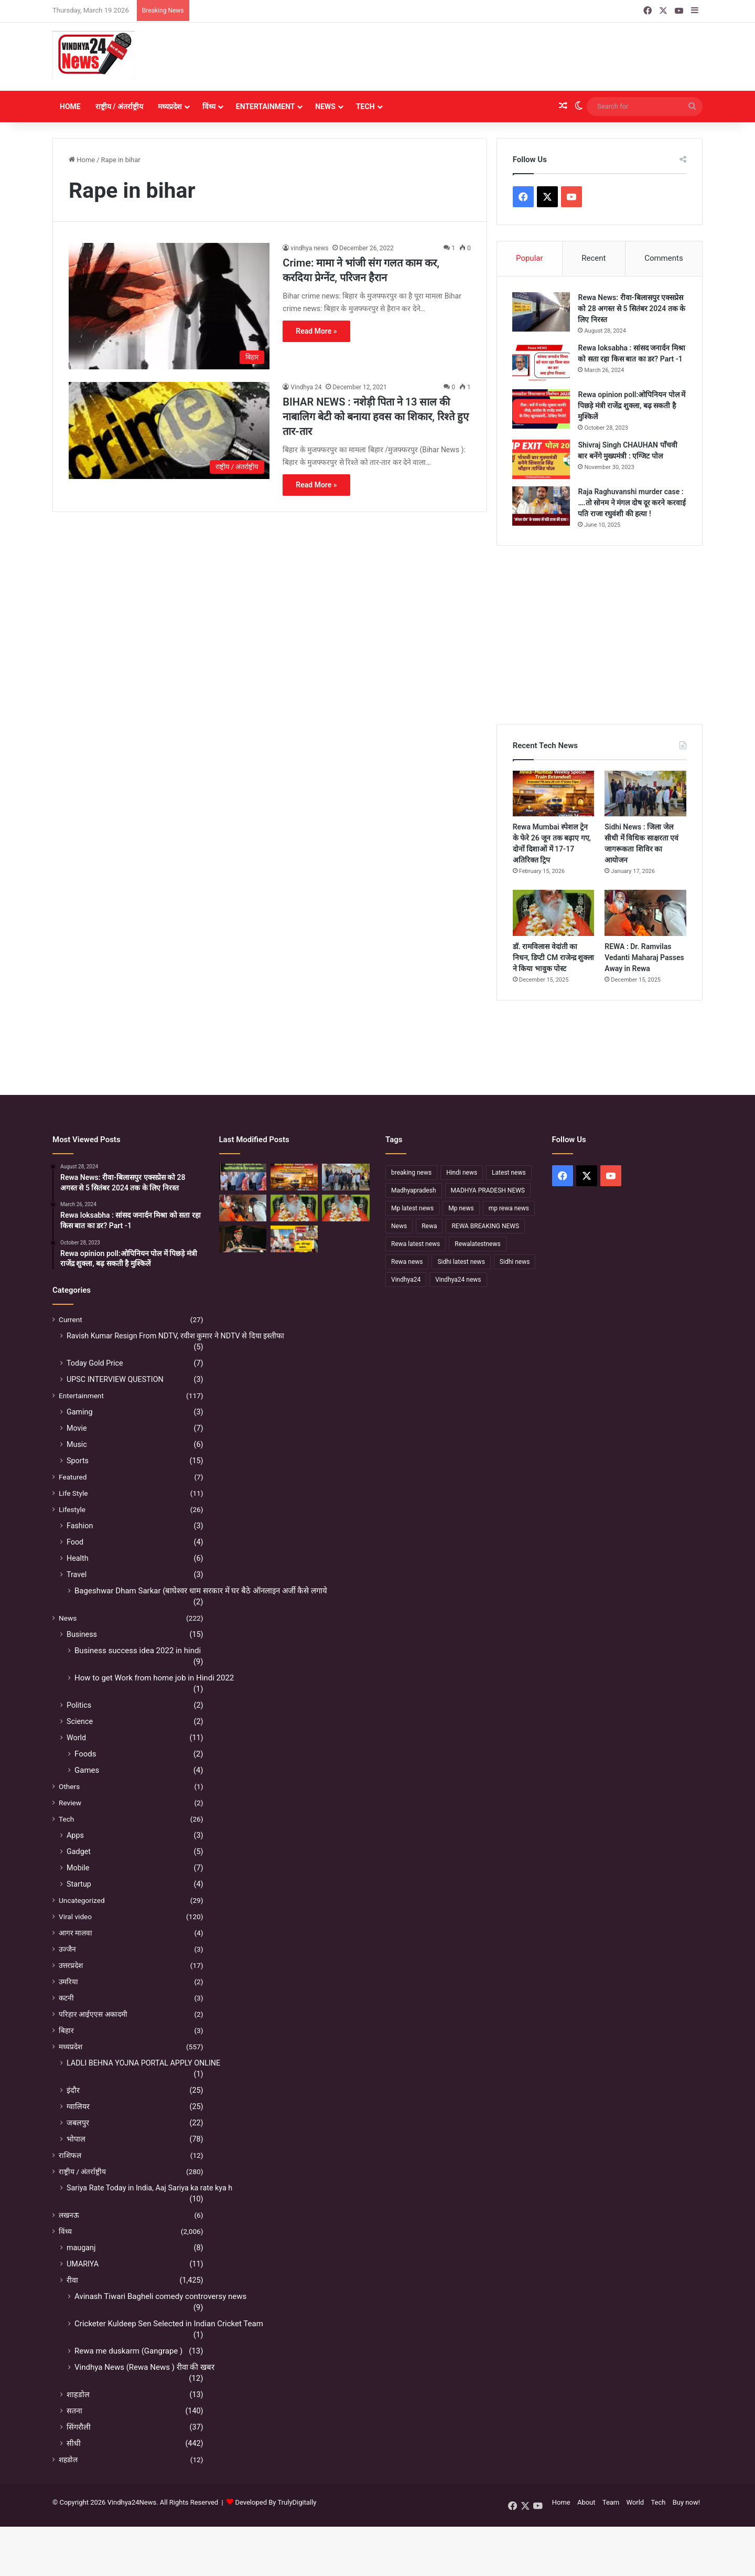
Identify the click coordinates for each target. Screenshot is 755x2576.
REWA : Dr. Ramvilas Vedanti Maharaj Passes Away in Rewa (644, 958)
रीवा (72, 2280)
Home (70, 106)
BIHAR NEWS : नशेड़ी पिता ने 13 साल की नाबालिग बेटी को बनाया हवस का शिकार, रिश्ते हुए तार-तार (375, 417)
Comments (663, 258)
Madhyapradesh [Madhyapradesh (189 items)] (413, 1191)
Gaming (80, 1412)
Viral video (75, 1916)
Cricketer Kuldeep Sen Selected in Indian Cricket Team (168, 2323)
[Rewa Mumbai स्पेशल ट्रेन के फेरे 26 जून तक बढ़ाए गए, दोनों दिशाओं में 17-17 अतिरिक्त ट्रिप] (554, 794)
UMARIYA (83, 2264)
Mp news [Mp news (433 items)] (460, 1208)
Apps (75, 1835)
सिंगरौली (79, 2427)
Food (75, 1542)
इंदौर (73, 2090)
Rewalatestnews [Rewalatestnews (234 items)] (477, 1244)
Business (82, 1634)
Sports (78, 1460)
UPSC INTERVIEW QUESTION (115, 1379)
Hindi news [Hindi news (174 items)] (461, 1173)
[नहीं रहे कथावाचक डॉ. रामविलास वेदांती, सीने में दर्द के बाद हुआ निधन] (345, 1208)
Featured (73, 1477)
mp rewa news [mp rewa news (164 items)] (509, 1208)
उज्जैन (67, 1949)
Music (77, 1444)
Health (78, 1558)
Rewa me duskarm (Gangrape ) (128, 2351)
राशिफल (70, 2155)
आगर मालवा (75, 1933)
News (325, 106)
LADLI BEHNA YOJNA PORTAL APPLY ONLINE (143, 2063)
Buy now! (686, 2502)
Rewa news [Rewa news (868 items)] (407, 1262)
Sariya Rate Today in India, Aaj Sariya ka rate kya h (149, 2188)
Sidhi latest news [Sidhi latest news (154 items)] (460, 1262)
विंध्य (208, 106)
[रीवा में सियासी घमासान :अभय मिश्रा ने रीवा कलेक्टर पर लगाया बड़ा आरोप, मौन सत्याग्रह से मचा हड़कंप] (294, 1239)
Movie (77, 1428)
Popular (529, 258)
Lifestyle (72, 1509)
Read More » (316, 331)
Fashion (80, 1525)
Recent (593, 258)
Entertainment (265, 106)
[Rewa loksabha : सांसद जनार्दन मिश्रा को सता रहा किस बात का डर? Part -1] (541, 362)
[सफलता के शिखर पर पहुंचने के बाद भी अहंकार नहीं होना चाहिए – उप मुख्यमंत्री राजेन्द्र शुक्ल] (242, 1239)
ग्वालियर (78, 2106)
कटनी (66, 1998)
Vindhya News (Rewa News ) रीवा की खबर (144, 2367)
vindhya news (309, 248)
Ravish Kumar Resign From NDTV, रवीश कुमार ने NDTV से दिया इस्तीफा (175, 1336)
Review (70, 1802)
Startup (79, 1884)
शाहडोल (78, 2394)
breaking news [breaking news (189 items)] (411, 1173)
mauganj (81, 2247)
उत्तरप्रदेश (71, 1965)
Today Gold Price (95, 1363)
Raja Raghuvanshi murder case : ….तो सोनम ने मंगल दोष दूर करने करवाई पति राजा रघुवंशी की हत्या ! (632, 502)
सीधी (74, 2443)
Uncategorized (82, 1900)
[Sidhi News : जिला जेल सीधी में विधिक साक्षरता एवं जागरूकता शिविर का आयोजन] (645, 794)
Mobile (78, 1868)
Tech (365, 106)
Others (69, 1786)
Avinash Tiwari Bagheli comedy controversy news (160, 2296)
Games (86, 1770)
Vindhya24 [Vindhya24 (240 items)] (405, 1280)
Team (611, 2502)
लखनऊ (69, 2215)
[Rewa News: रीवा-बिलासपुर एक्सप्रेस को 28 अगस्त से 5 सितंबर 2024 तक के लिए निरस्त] (541, 312)
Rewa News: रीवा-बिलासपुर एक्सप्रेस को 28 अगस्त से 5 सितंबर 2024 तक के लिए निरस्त (632, 308)
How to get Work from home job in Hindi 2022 (154, 1678)
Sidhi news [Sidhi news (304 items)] (515, 1262)
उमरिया (68, 1981)
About (586, 2502)
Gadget (79, 1851)
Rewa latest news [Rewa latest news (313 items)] (415, 1244)
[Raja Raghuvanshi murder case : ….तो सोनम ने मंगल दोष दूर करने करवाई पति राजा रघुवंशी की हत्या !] (541, 506)
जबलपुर (78, 2123)
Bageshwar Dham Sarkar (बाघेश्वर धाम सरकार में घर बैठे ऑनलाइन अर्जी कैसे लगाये (200, 1590)
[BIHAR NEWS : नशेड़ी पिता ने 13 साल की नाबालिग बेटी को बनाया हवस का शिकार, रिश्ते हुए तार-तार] (169, 431)
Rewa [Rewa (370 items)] (429, 1226)
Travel (77, 1574)
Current (70, 1319)
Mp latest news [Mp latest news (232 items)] (412, 1208)
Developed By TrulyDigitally (271, 2502)
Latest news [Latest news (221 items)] (509, 1173)
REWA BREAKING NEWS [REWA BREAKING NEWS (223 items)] (485, 1226)
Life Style (73, 1493)
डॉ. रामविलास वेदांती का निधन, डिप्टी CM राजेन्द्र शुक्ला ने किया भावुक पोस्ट (554, 958)
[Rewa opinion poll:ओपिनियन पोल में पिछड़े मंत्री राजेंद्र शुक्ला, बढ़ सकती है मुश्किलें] (541, 409)
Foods (85, 1754)
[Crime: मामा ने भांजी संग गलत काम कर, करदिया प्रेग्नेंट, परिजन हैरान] (169, 306)
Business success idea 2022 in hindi (137, 1650)
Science (80, 1721)
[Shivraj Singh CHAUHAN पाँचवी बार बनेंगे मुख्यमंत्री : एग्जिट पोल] (541, 459)
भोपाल (76, 2139)
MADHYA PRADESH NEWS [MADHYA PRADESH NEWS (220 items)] (488, 1191)
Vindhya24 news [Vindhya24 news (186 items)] (458, 1280)
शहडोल (68, 2459)
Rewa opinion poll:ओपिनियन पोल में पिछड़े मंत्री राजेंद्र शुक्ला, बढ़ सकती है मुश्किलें (632, 405)
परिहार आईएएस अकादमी (93, 2014)
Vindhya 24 (305, 387)
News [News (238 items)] (399, 1226)
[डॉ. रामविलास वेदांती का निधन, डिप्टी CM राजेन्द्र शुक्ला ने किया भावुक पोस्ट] (554, 913)
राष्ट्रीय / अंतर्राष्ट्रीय (119, 106)
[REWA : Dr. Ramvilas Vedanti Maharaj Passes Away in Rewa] (645, 913)
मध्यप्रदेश (170, 106)
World (76, 1737)
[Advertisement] (488, 56)
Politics (79, 1705)
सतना (74, 2411)
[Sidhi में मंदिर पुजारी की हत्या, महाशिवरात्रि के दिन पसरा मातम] (242, 1177)
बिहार (66, 2030)
